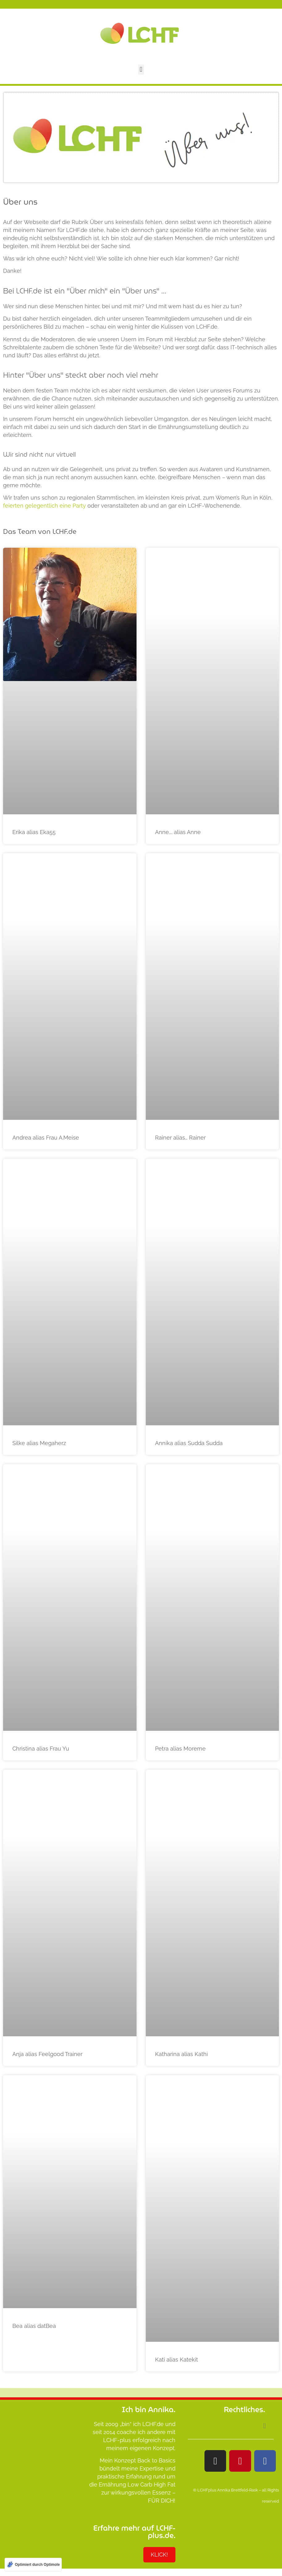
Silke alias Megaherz (39, 1443)
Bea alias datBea (34, 2326)
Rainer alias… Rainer (180, 1137)
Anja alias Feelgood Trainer (47, 2054)
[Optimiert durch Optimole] (33, 2564)
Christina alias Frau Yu (40, 1748)
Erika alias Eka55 (34, 832)
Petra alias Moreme (180, 1748)
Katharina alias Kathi (181, 2054)
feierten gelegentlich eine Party (44, 505)
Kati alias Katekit (176, 2359)
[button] (141, 69)
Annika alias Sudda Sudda (189, 1443)
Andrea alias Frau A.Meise (45, 1137)
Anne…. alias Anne (178, 832)
